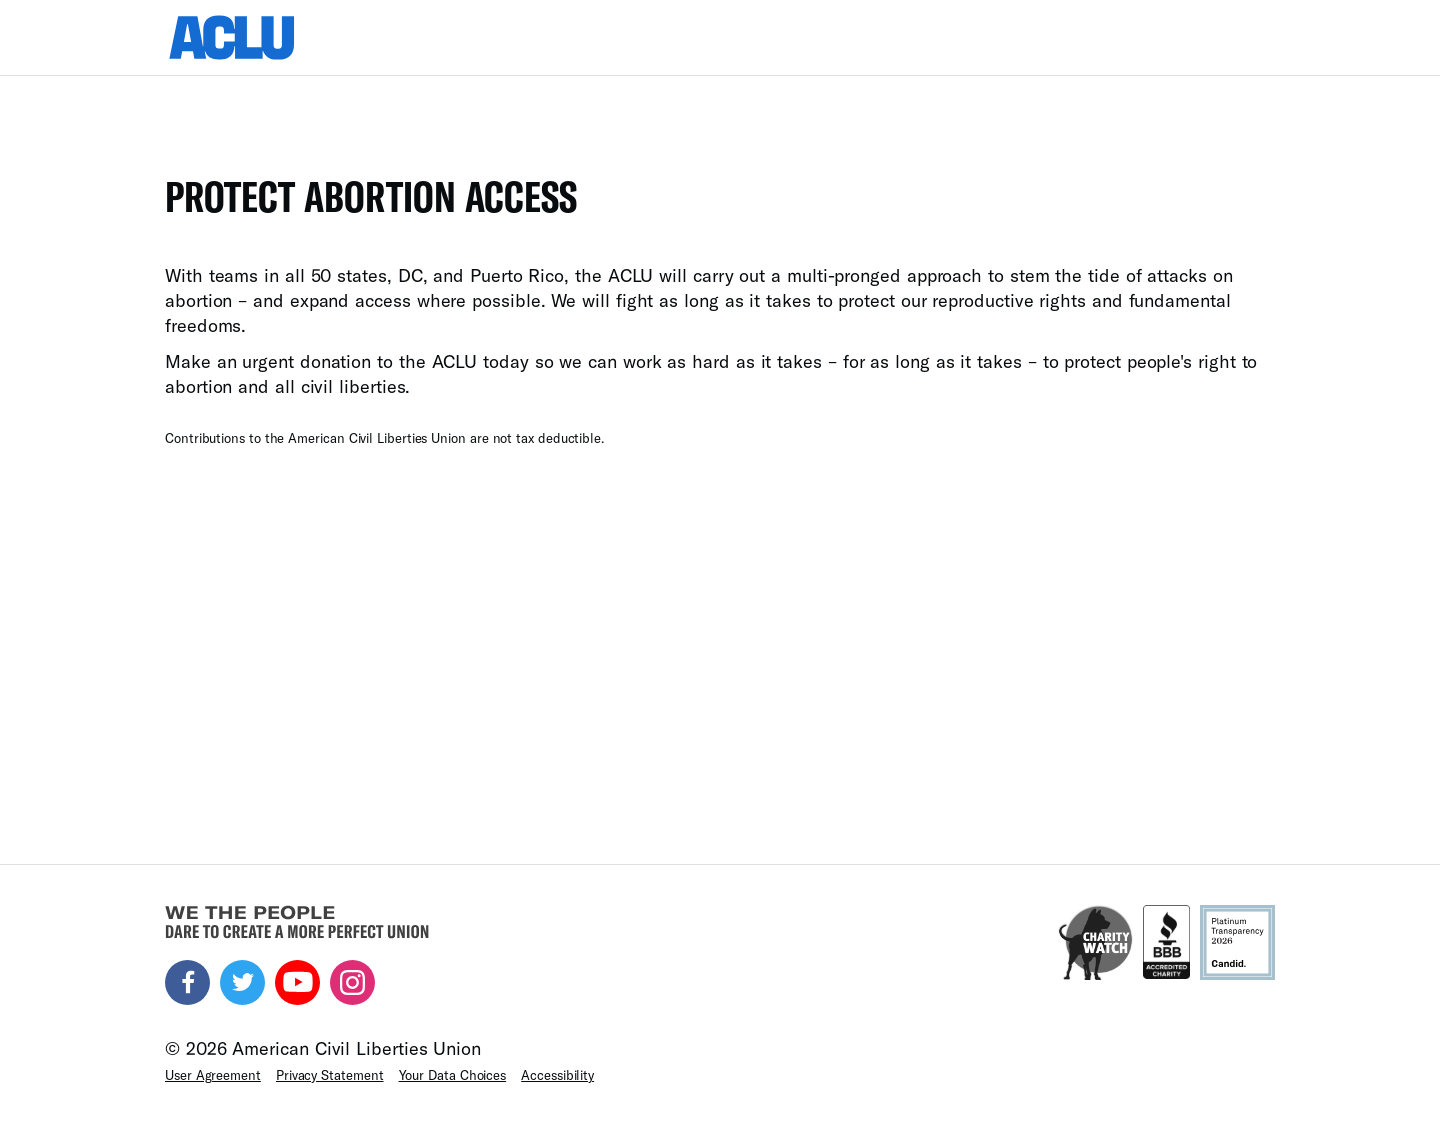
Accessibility (557, 1075)
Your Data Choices (453, 1075)
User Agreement (213, 1075)
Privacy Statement (330, 1075)
